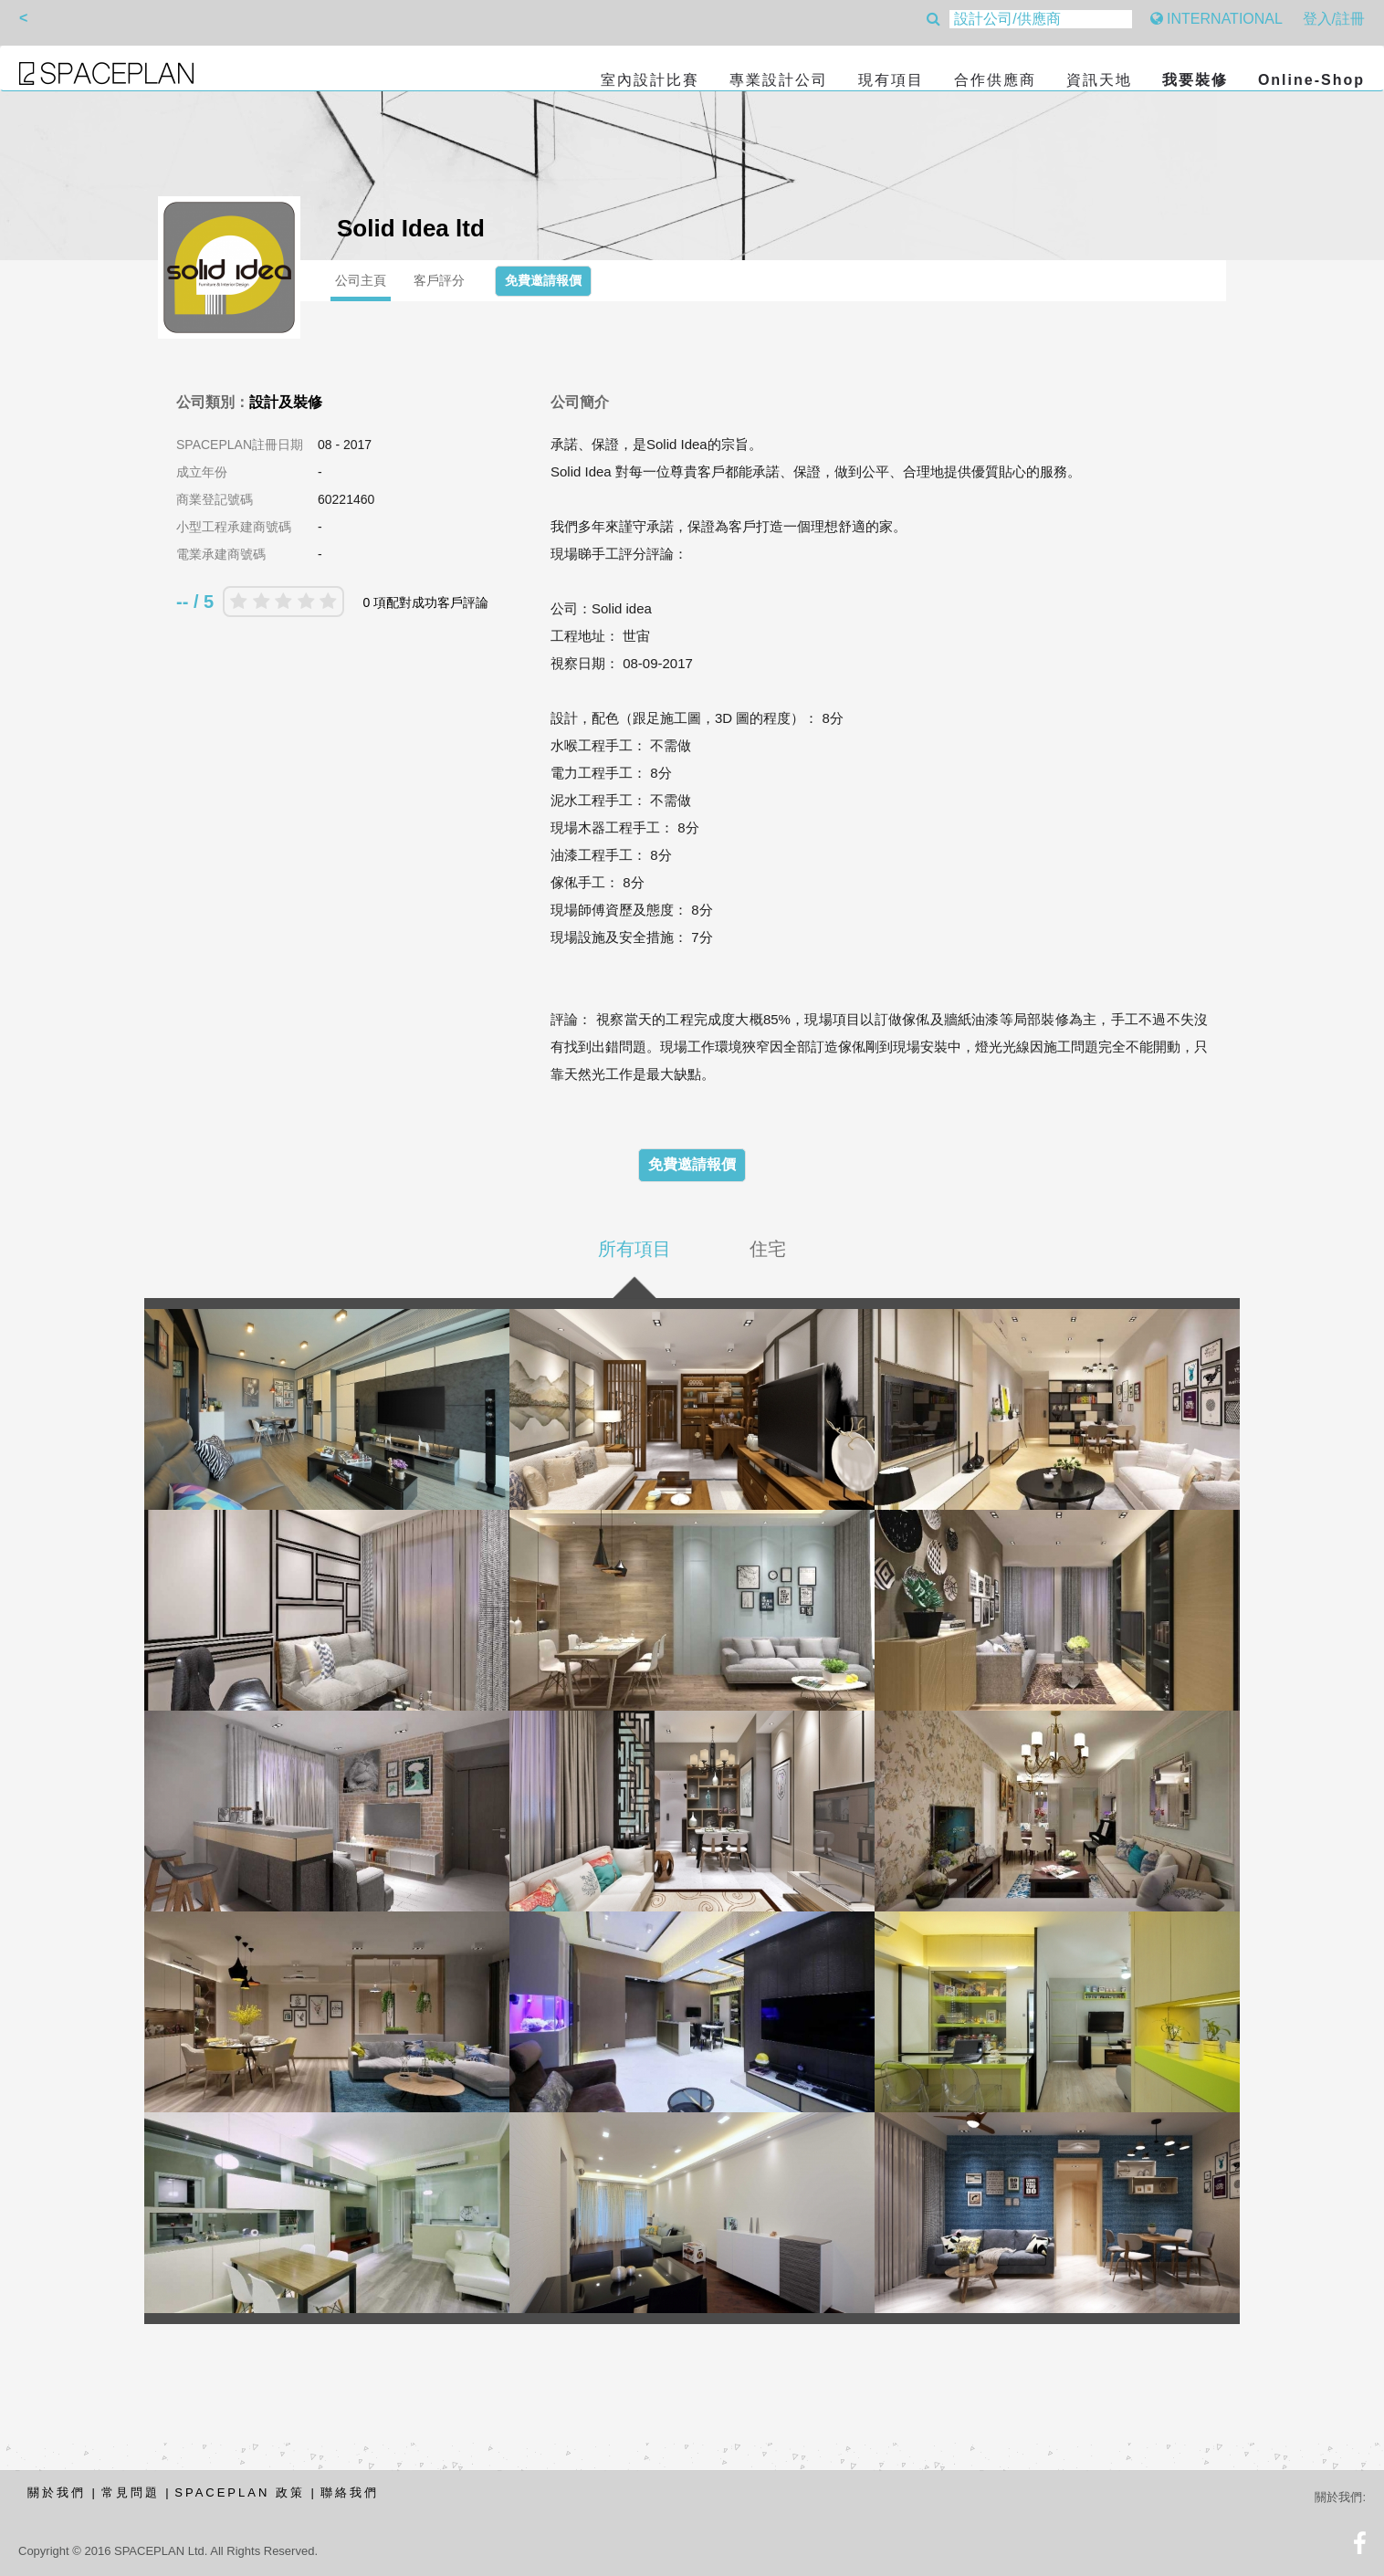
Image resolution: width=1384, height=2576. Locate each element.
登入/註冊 (1334, 18)
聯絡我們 (349, 2492)
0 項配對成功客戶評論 (425, 602)
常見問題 (130, 2492)
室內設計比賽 (650, 80)
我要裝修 (1195, 80)
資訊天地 (1099, 80)
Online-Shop (1311, 80)
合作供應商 (995, 80)
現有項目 (891, 80)
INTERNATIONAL (1216, 18)
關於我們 (56, 2492)
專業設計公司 (778, 80)
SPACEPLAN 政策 (239, 2492)
